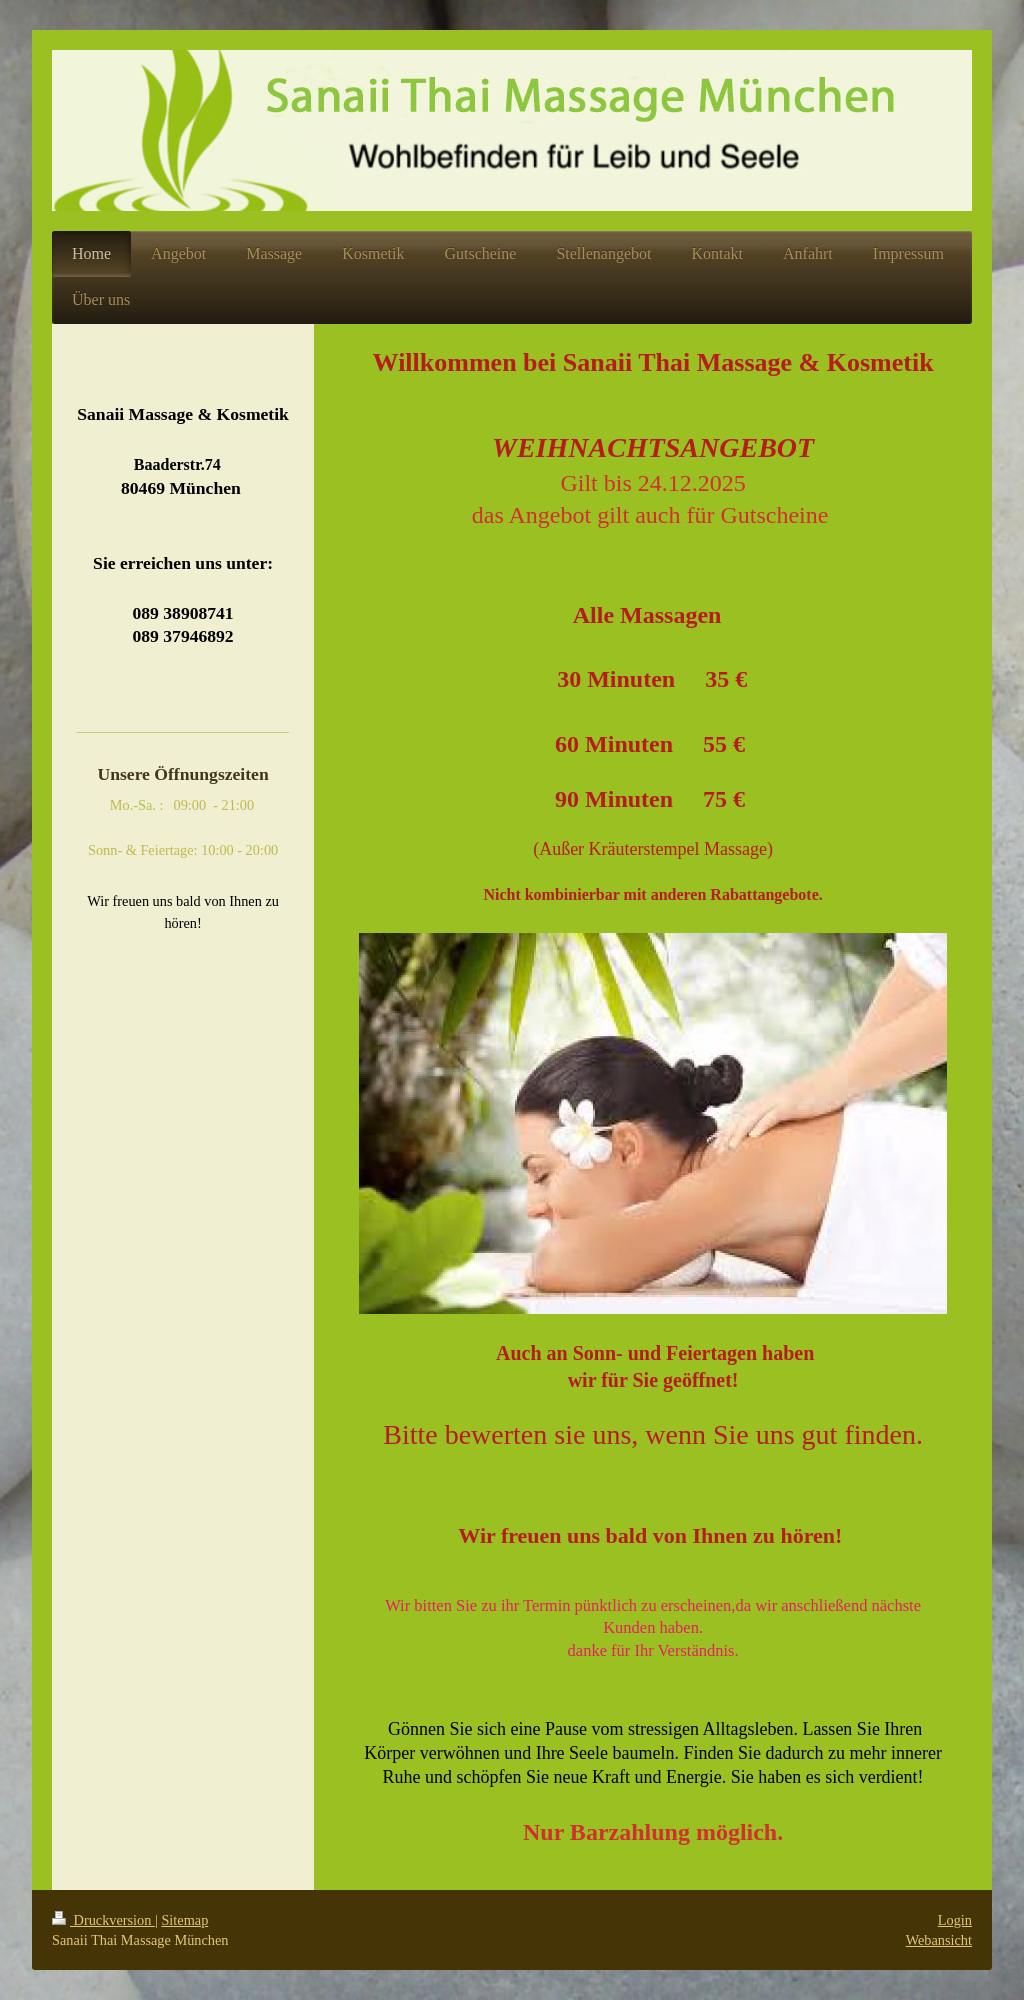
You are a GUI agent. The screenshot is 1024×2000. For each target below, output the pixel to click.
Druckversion (103, 1920)
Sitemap (184, 1920)
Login (955, 1920)
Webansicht (939, 1940)
